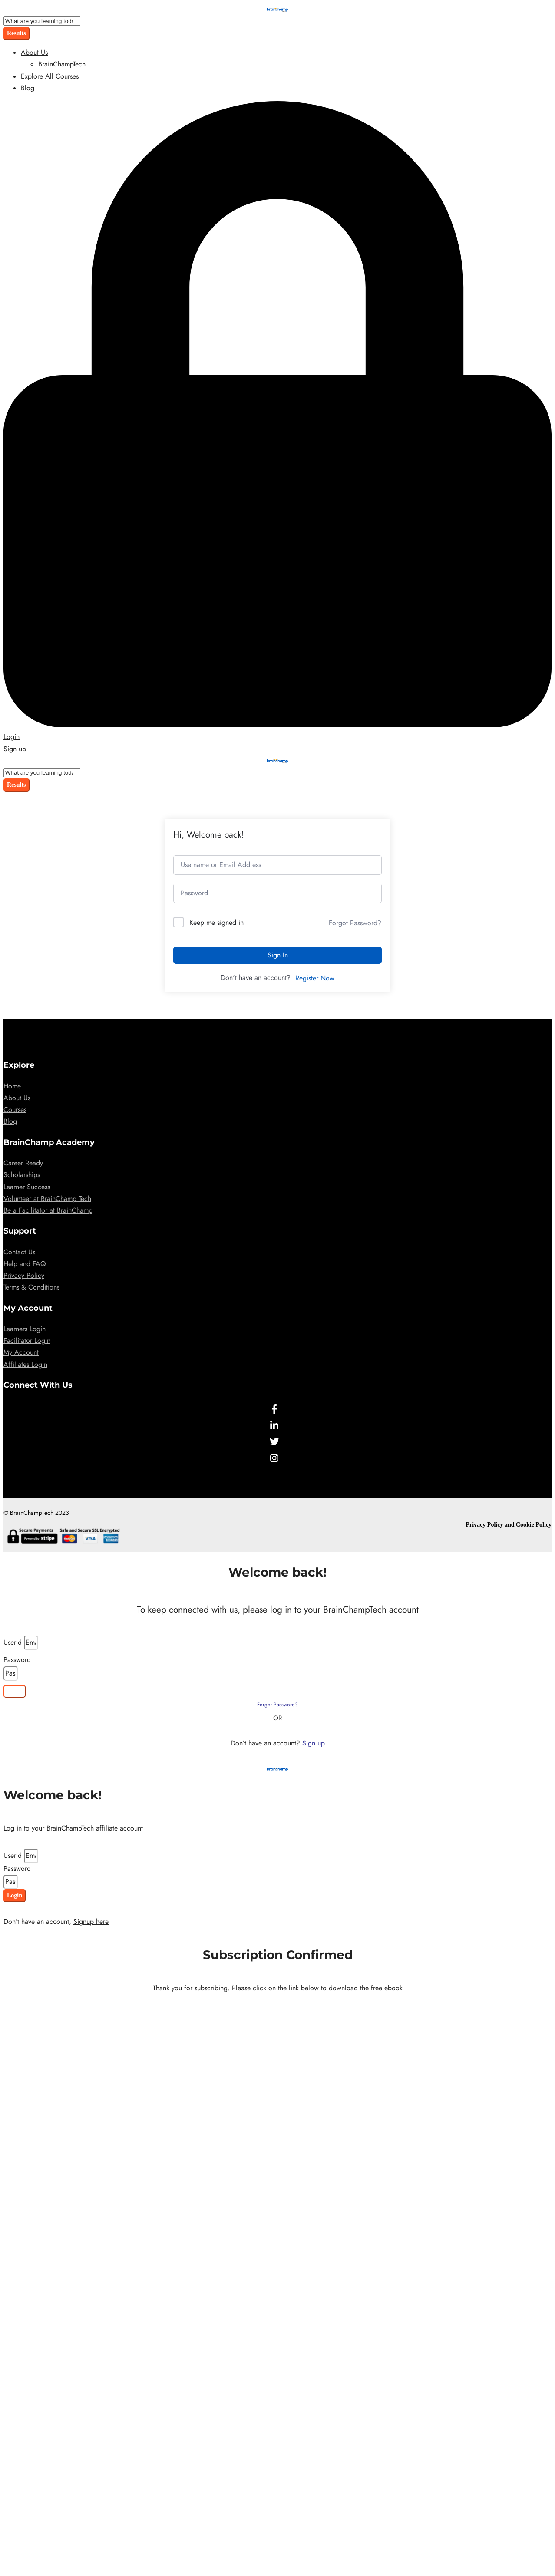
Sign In (278, 955)
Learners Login (24, 1329)
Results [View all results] (16, 33)
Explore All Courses (50, 76)
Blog (27, 88)
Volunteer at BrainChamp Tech (47, 1199)
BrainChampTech (62, 64)
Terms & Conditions (31, 1287)
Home (12, 1086)
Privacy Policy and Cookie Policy (509, 1524)
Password (17, 1660)
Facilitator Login (26, 1341)
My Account (21, 1352)
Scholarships (21, 1175)
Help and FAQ (24, 1264)
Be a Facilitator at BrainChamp (47, 1210)
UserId (13, 1642)
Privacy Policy (23, 1275)
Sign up (313, 1743)
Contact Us (19, 1252)
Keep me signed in (216, 922)
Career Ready (23, 1163)
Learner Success (26, 1187)
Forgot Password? (355, 923)
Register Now (314, 978)
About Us (34, 52)
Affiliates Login (25, 1364)
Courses (14, 1110)
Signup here (91, 1921)
